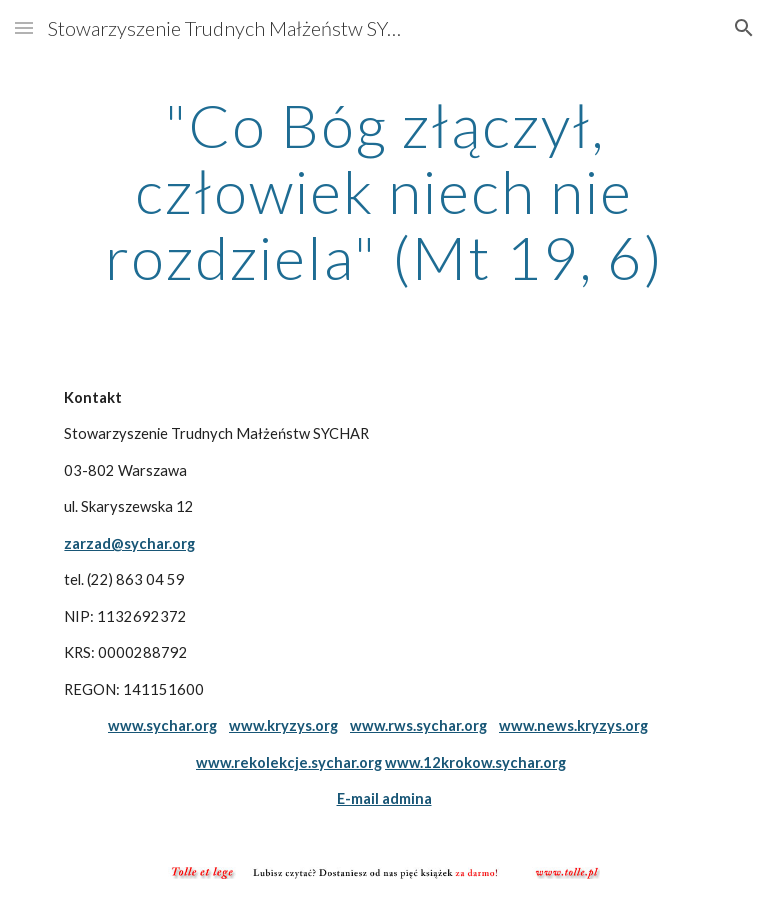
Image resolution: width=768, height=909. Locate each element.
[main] (383, 191)
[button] (24, 27)
